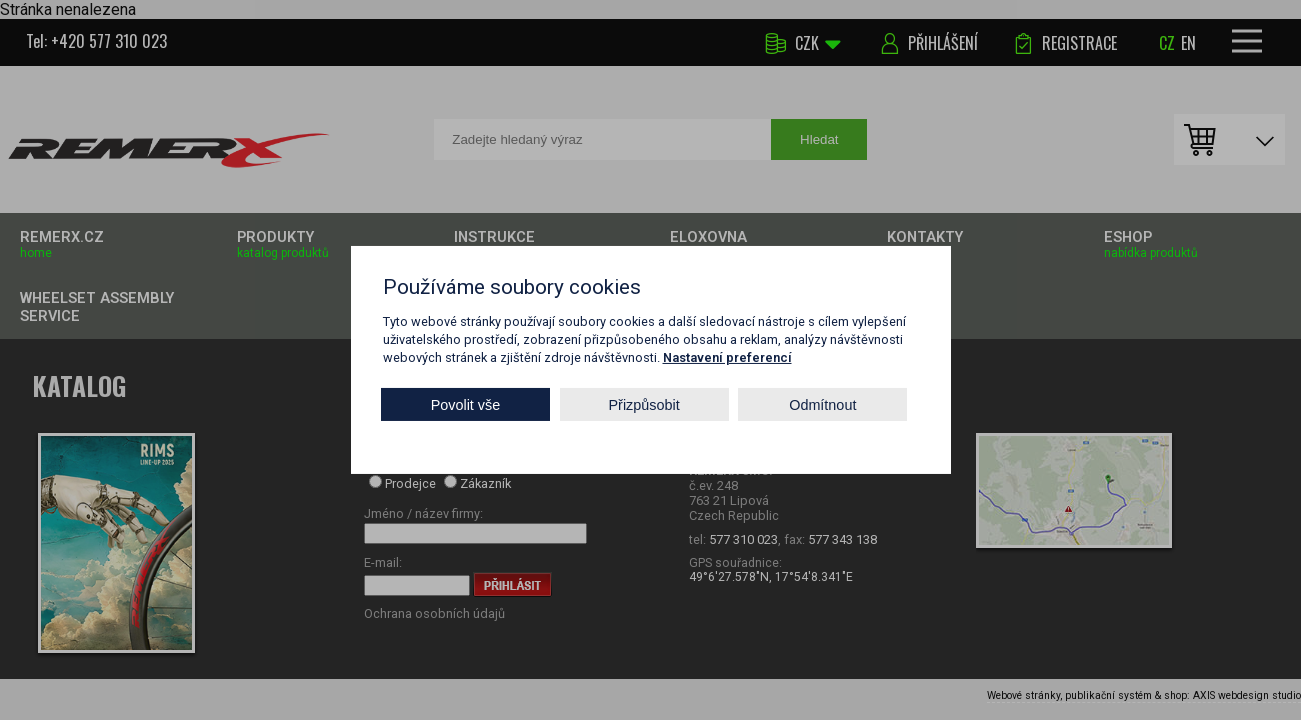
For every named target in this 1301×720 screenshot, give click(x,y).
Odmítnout (822, 404)
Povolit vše (466, 404)
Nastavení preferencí (727, 357)
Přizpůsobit (644, 404)
